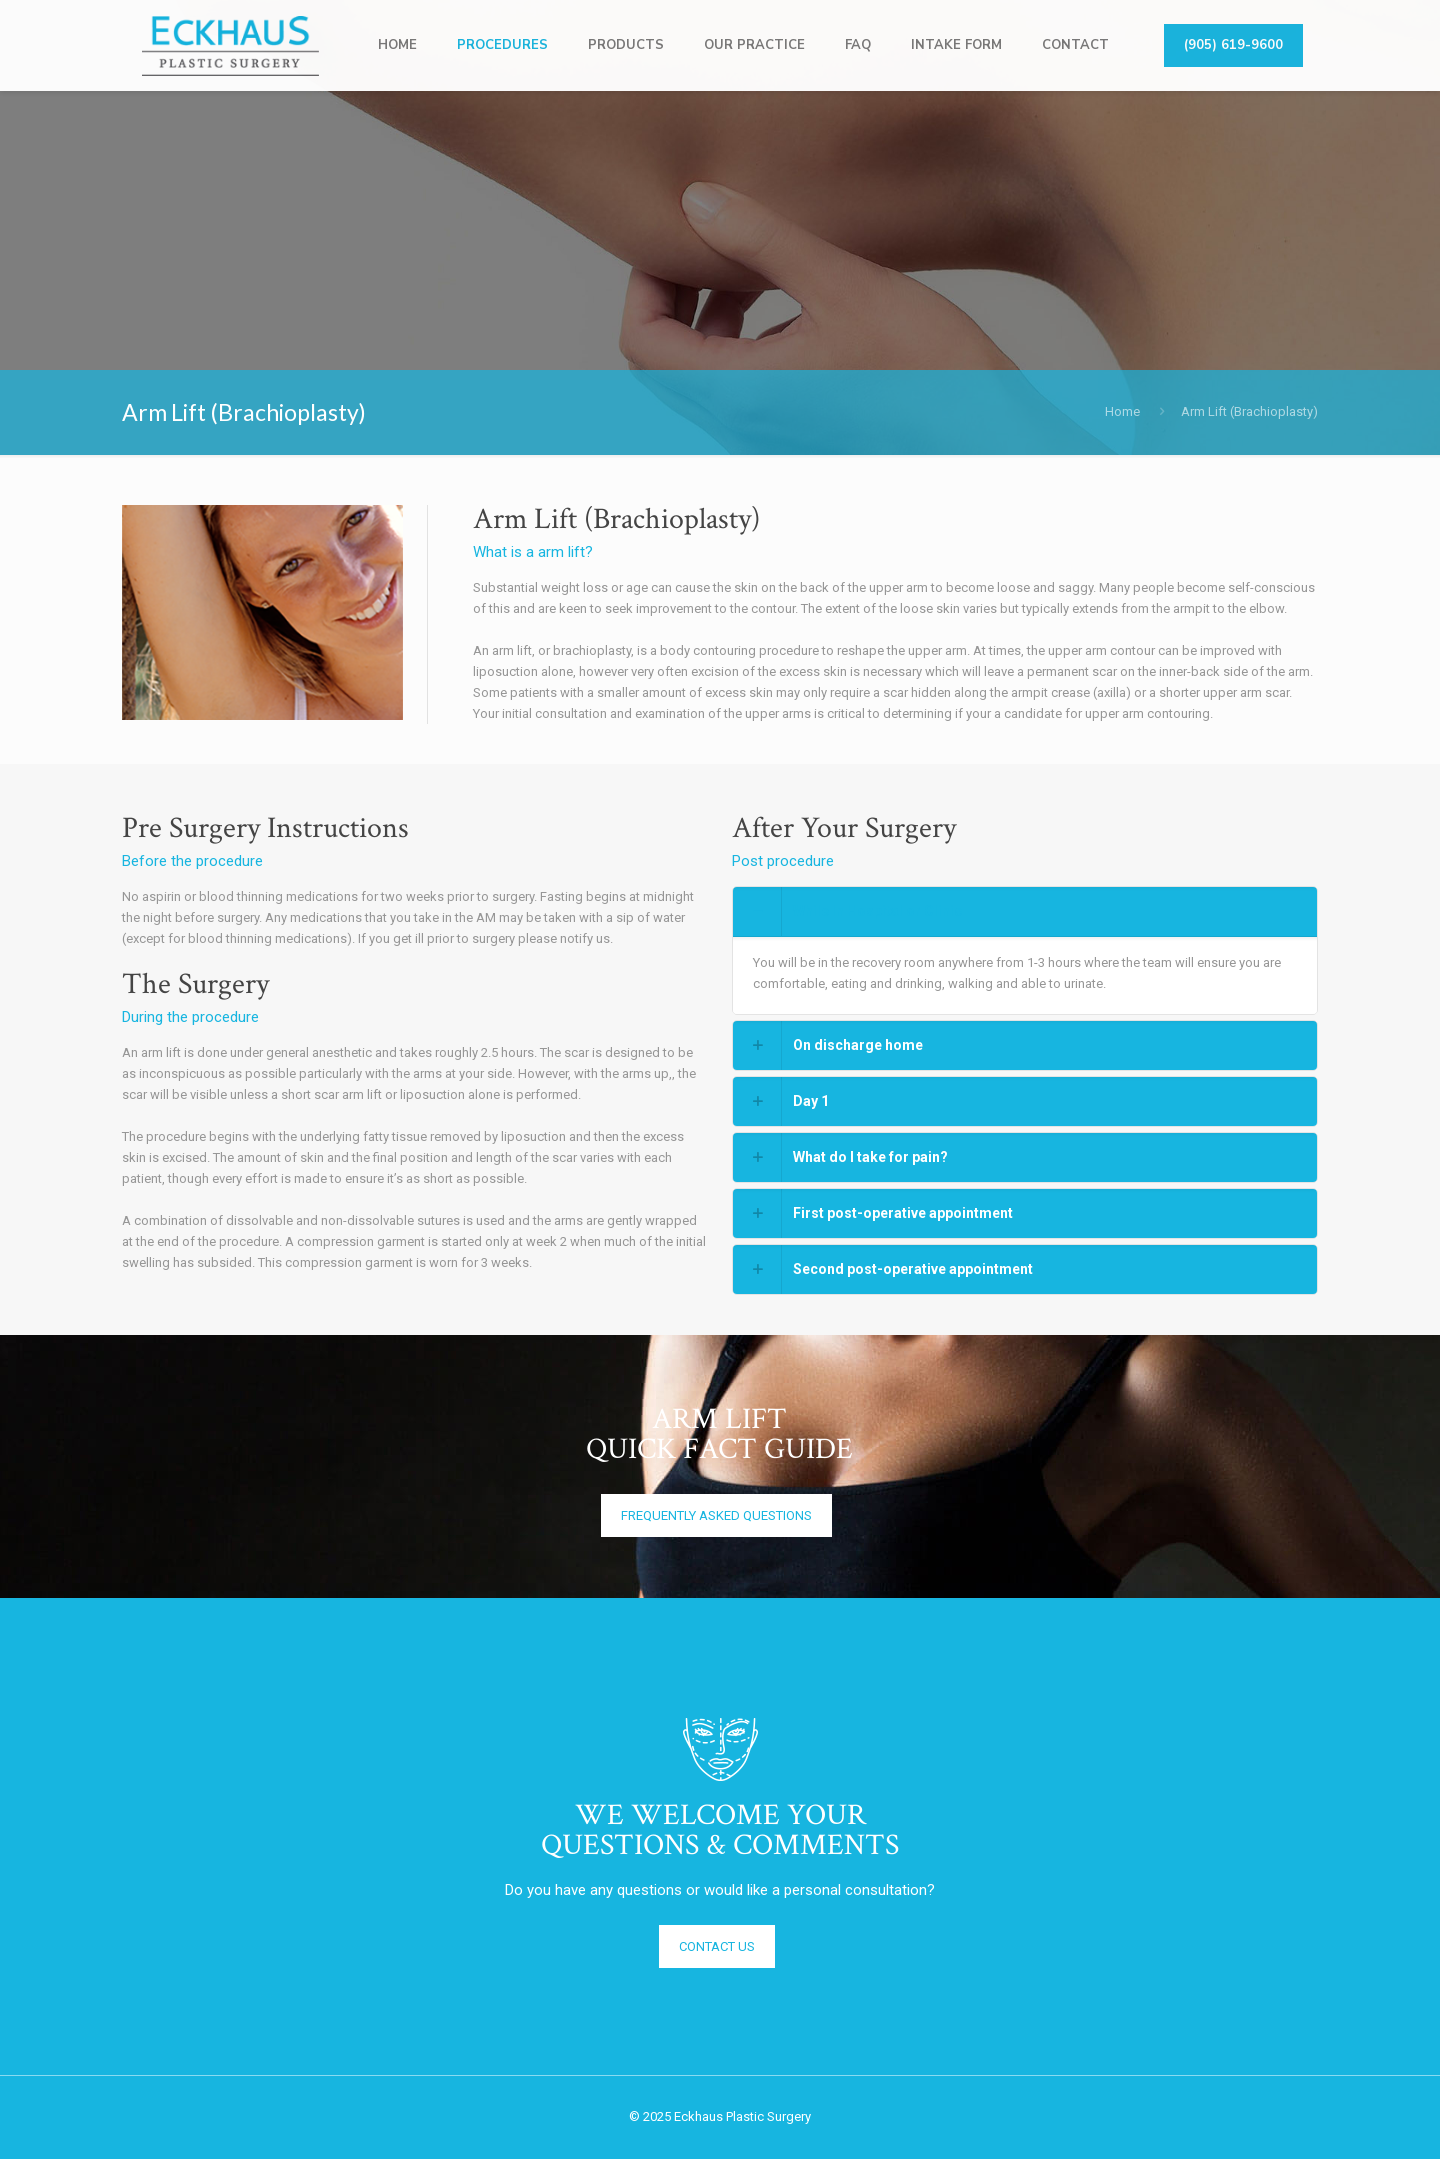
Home (1122, 411)
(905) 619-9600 (1233, 45)
